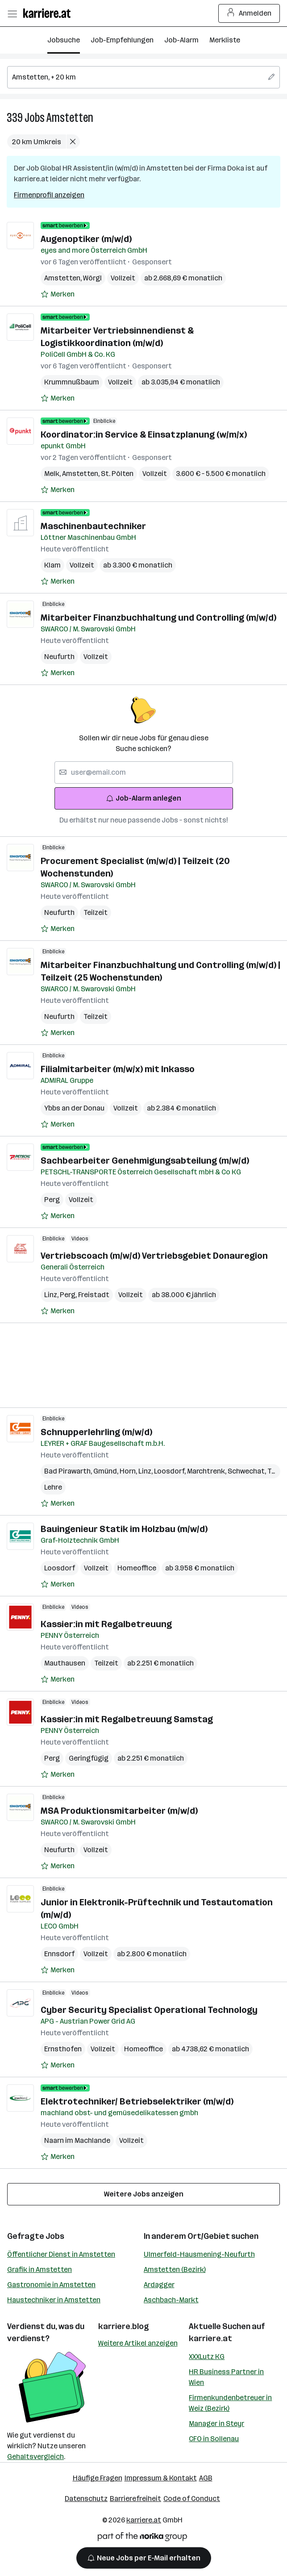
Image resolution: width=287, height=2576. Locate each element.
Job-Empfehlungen (122, 40)
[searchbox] (143, 77)
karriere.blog (123, 2326)
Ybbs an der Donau (74, 1108)
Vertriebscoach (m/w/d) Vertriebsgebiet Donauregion (154, 1255)
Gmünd (106, 1471)
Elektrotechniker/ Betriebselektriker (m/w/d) (137, 2101)
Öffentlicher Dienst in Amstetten (61, 2254)
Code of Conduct (191, 2498)
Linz (52, 1294)
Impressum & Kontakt (161, 2478)
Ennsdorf (59, 1954)
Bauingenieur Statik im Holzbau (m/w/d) (124, 1529)
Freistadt (93, 1294)
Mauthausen (64, 1663)
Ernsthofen (63, 2049)
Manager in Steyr (216, 2423)
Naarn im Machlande (77, 2140)
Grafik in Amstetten (39, 2269)
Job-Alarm (181, 40)
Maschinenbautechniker (93, 526)
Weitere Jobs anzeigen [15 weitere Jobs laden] (143, 2194)
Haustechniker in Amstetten (53, 2300)
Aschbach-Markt (171, 2300)
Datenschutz (86, 2498)
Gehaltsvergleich (35, 2456)
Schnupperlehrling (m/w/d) (96, 1432)
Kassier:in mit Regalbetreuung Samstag (127, 1719)
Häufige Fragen (97, 2478)
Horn (129, 1471)
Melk (53, 473)
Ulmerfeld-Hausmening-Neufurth (199, 2254)
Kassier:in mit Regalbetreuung (106, 1624)
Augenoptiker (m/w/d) (86, 239)
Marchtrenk (207, 1471)
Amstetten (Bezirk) (175, 2269)
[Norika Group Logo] (142, 2538)
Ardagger (159, 2284)
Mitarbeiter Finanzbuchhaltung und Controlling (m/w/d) (158, 617)
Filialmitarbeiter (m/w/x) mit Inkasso (118, 1069)
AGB (205, 2478)
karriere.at (210, 2338)
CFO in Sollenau (214, 2438)
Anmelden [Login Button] (249, 13)
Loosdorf (170, 1471)
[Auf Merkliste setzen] (58, 294)
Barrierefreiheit (135, 2498)
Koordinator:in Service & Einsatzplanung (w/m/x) (144, 434)
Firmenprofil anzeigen (49, 195)
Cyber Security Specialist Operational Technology (149, 2009)
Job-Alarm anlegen (143, 798)
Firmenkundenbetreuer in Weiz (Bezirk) (230, 2403)
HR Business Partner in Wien (226, 2377)
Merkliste (224, 40)
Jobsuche (63, 40)
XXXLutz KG (207, 2356)
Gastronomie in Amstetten (51, 2284)
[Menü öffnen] (12, 13)
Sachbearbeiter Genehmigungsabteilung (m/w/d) (145, 1160)
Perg (52, 1199)
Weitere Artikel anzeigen (138, 2343)
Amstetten (69, 117)
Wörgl (92, 278)
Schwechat (247, 1471)
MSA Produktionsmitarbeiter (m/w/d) (119, 1810)
